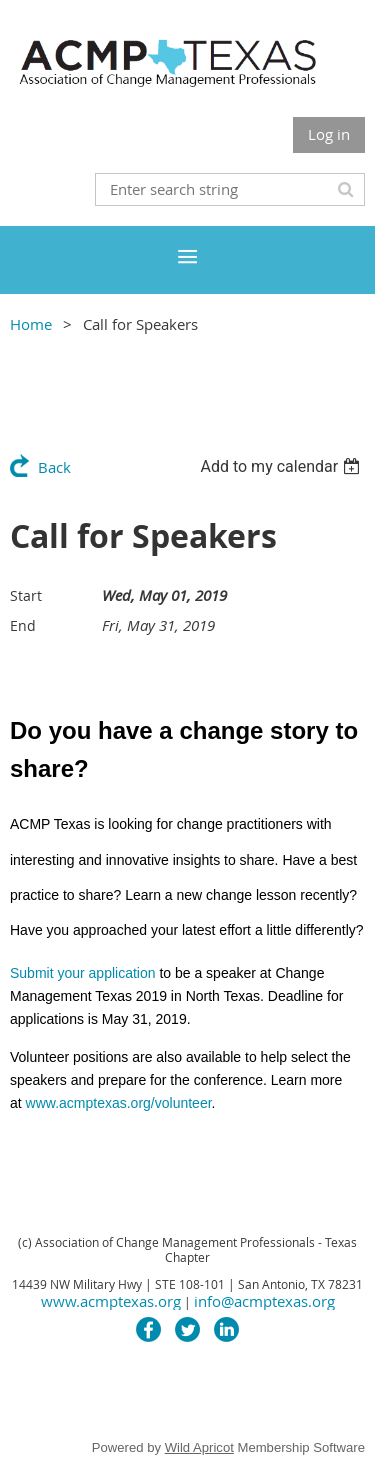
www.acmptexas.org (111, 1301)
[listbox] (282, 466)
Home (31, 324)
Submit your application (83, 973)
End (23, 625)
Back (54, 467)
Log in (329, 134)
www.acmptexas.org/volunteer (119, 1103)
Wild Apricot (199, 1447)
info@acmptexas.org (264, 1301)
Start (26, 595)
